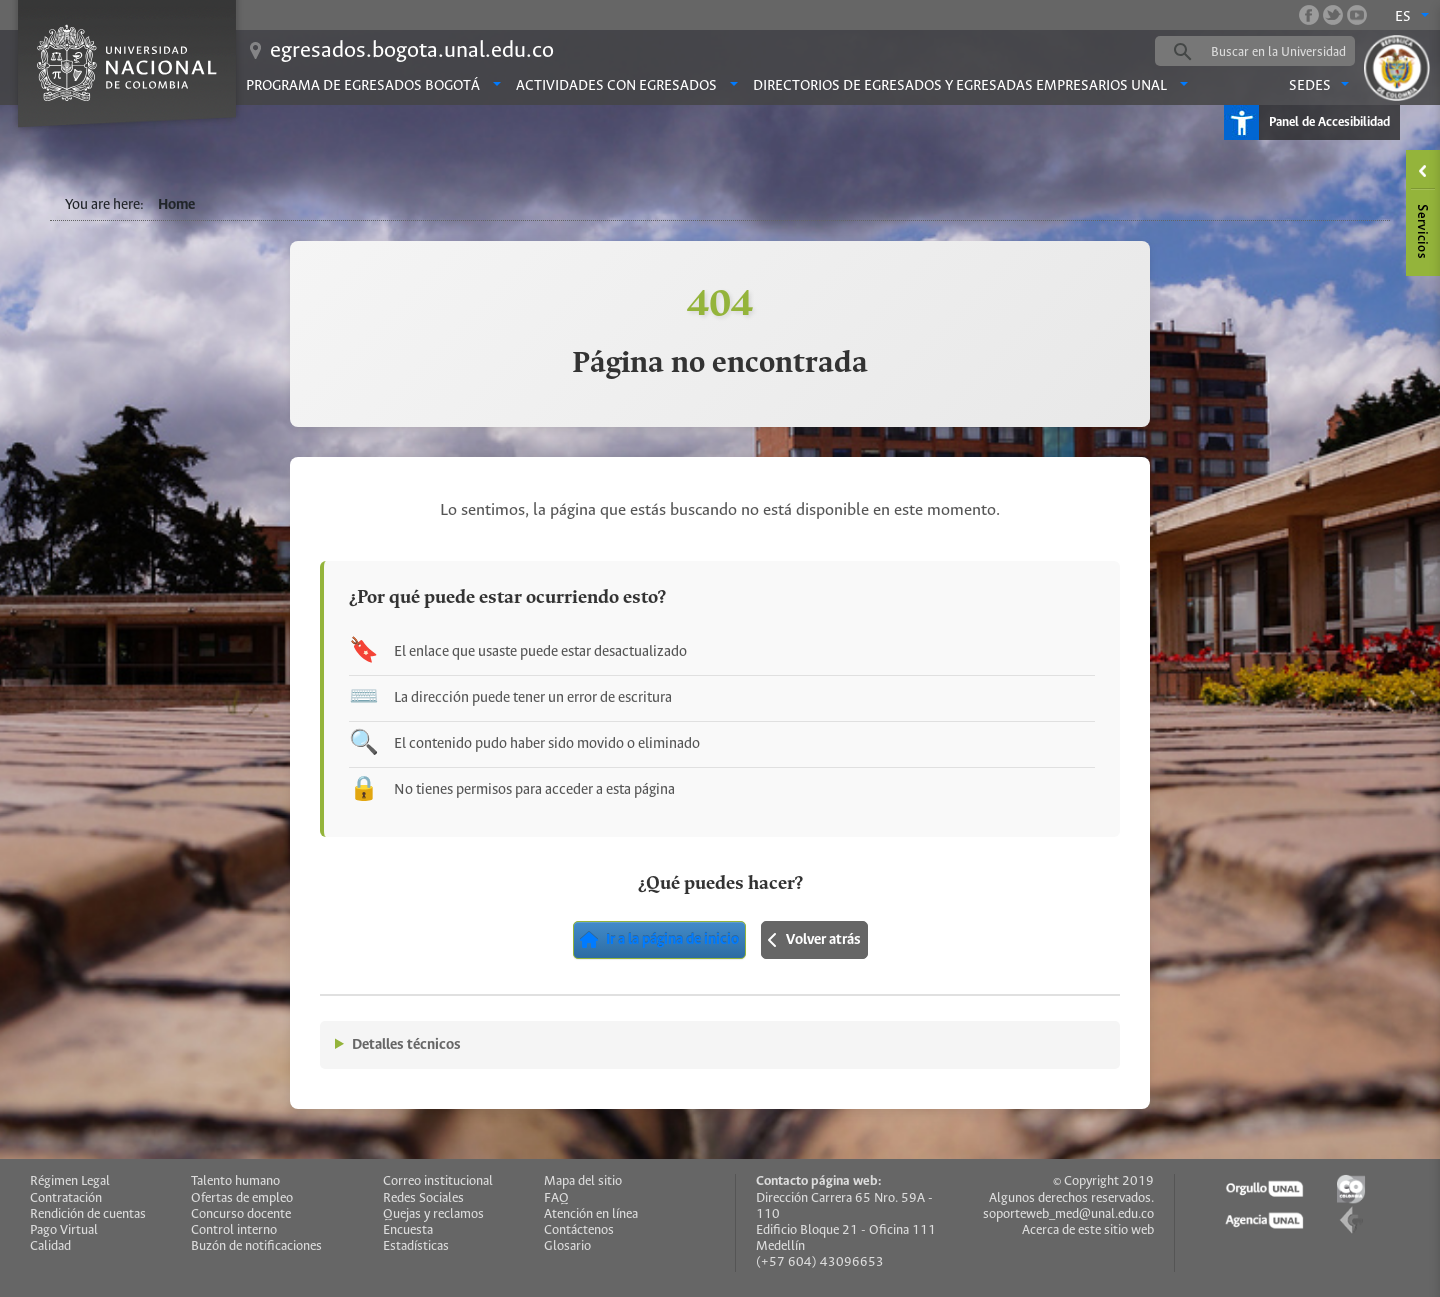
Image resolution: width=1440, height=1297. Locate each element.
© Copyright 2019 (1103, 1181)
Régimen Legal (70, 1181)
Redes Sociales (423, 1198)
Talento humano (235, 1181)
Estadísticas (416, 1246)
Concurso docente (241, 1214)
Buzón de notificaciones (256, 1246)
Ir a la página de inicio (659, 940)
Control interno (234, 1230)
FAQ (556, 1198)
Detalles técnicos (406, 1045)
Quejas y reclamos (433, 1214)
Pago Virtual (64, 1230)
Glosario (567, 1246)
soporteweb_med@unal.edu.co (1068, 1214)
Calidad (50, 1246)
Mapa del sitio (583, 1181)
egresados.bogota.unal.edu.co (412, 51)
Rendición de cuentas (88, 1214)
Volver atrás (814, 940)
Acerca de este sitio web (1088, 1230)
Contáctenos (579, 1230)
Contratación (66, 1198)
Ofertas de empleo (242, 1198)
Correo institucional (438, 1181)
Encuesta (408, 1230)
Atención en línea (591, 1214)
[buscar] (1286, 52)
